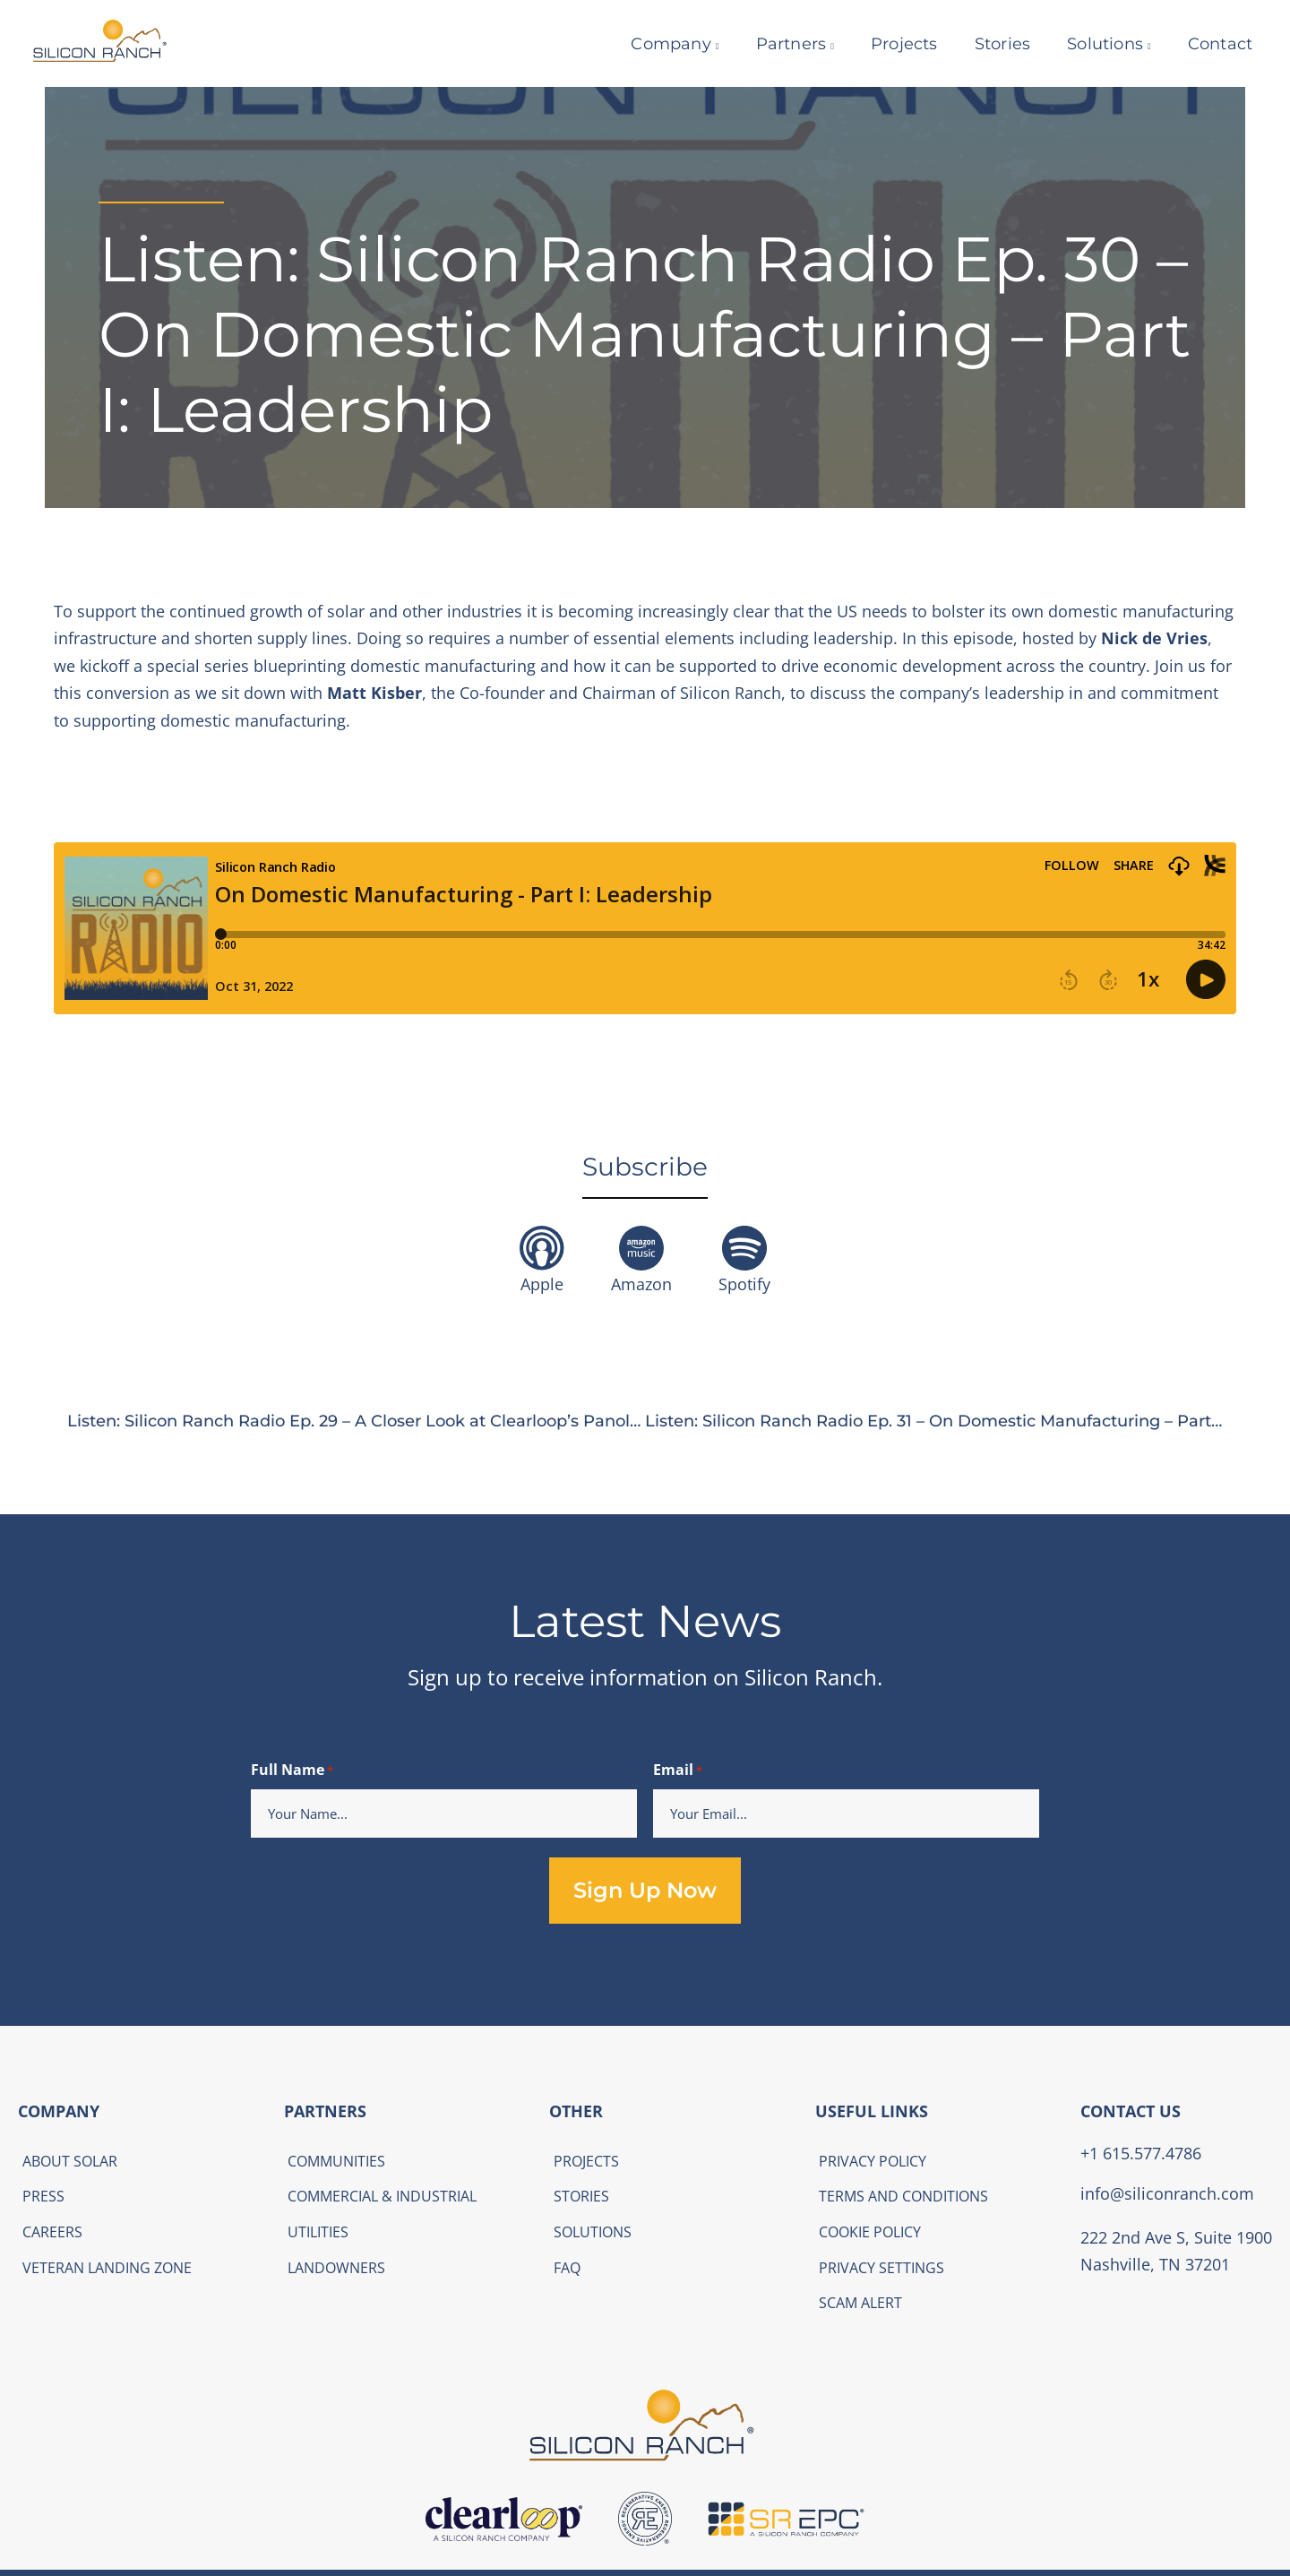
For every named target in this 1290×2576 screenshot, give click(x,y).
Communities (336, 2161)
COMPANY (58, 2111)
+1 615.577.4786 (1140, 2153)
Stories (991, 44)
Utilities (318, 2232)
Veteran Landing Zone (107, 2268)
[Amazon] (641, 1248)
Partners (779, 44)
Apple (541, 1284)
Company (660, 44)
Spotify (744, 1284)
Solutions (1093, 44)
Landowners (336, 2268)
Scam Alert (860, 2303)
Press (43, 2196)
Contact (1208, 44)
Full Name (292, 1771)
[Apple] (542, 1248)
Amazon (641, 1284)
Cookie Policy (870, 2232)
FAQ (567, 2268)
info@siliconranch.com (1167, 2193)
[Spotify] (744, 1248)
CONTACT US (1130, 2111)
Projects (892, 44)
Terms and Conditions (903, 2196)
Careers (52, 2232)
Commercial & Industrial (382, 2196)
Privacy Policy (872, 2161)
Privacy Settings (881, 2268)
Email (677, 1771)
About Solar (69, 2161)
